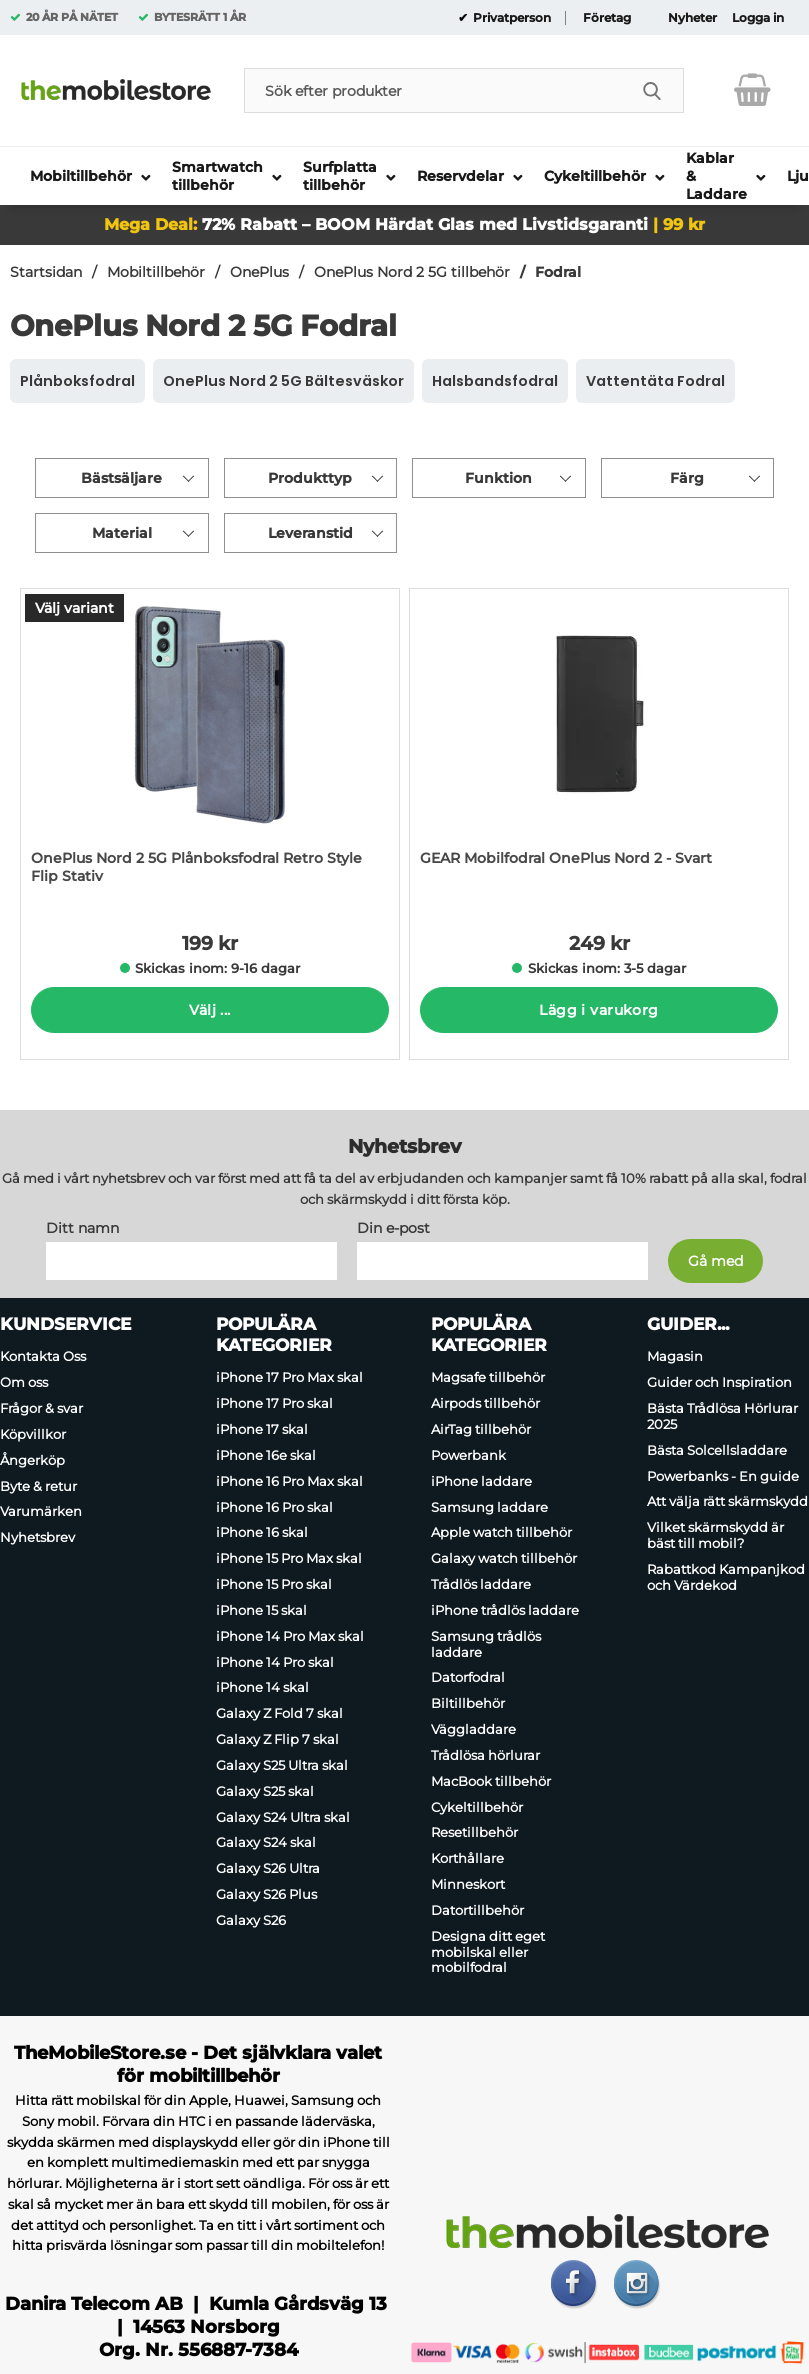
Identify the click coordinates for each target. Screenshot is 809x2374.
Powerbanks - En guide (723, 1476)
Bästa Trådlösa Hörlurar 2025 (722, 1416)
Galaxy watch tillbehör (504, 1558)
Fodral (558, 272)
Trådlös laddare (481, 1584)
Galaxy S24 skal (266, 1843)
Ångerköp (32, 1460)
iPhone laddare (481, 1481)
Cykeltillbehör (477, 1807)
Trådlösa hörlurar (485, 1755)
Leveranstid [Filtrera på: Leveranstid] (310, 533)
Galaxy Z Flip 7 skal (277, 1739)
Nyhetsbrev (37, 1537)
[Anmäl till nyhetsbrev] (715, 1262)
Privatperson (510, 18)
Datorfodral (468, 1678)
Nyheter (692, 18)
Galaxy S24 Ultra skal (283, 1817)
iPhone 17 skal (262, 1429)
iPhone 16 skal (262, 1533)
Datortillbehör (477, 1910)
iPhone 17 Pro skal (274, 1403)
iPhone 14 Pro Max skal (290, 1636)
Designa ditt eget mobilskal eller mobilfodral (488, 1952)
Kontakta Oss (43, 1357)
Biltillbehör (468, 1703)
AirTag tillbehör (481, 1429)
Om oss (24, 1382)
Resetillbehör (474, 1833)
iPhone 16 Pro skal (274, 1507)
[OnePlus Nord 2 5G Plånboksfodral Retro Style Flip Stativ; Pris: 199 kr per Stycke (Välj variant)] (210, 746)
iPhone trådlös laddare (505, 1610)
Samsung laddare (489, 1507)
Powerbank (468, 1455)
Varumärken (41, 1512)
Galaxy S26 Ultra (268, 1868)
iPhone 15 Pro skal (274, 1584)
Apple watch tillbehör (501, 1533)
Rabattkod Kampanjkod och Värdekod (726, 1577)
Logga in (758, 18)
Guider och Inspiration (719, 1382)
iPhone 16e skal (266, 1455)
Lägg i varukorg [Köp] (598, 1010)
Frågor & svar (41, 1408)
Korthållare (467, 1858)
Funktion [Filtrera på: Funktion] (498, 478)
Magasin (675, 1357)
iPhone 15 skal (261, 1610)
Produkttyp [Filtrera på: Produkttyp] (310, 478)
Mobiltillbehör (156, 272)
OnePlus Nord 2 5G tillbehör (412, 272)
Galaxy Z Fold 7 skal (279, 1713)
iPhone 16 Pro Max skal (289, 1481)
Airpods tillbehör (485, 1403)
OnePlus (259, 272)
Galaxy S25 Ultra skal (282, 1765)
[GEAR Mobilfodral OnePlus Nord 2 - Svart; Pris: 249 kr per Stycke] (599, 746)
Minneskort (468, 1884)
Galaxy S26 (251, 1920)
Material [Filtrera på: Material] (122, 533)
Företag (607, 18)
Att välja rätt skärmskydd (727, 1502)
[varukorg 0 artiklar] (752, 90)
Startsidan (46, 272)
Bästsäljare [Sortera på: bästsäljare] (121, 478)
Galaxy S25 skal (265, 1791)
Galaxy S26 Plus (266, 1894)
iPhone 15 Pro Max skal (289, 1558)
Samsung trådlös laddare (486, 1644)
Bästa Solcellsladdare (717, 1450)
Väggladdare (473, 1729)
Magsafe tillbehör (488, 1378)
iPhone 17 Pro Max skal (289, 1378)
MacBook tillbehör (491, 1781)
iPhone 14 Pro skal (275, 1662)
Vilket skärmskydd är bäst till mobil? (715, 1535)
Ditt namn (82, 1229)
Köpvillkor (33, 1434)
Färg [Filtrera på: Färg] (687, 478)
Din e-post (393, 1229)
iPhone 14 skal (262, 1688)
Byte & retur (38, 1486)
